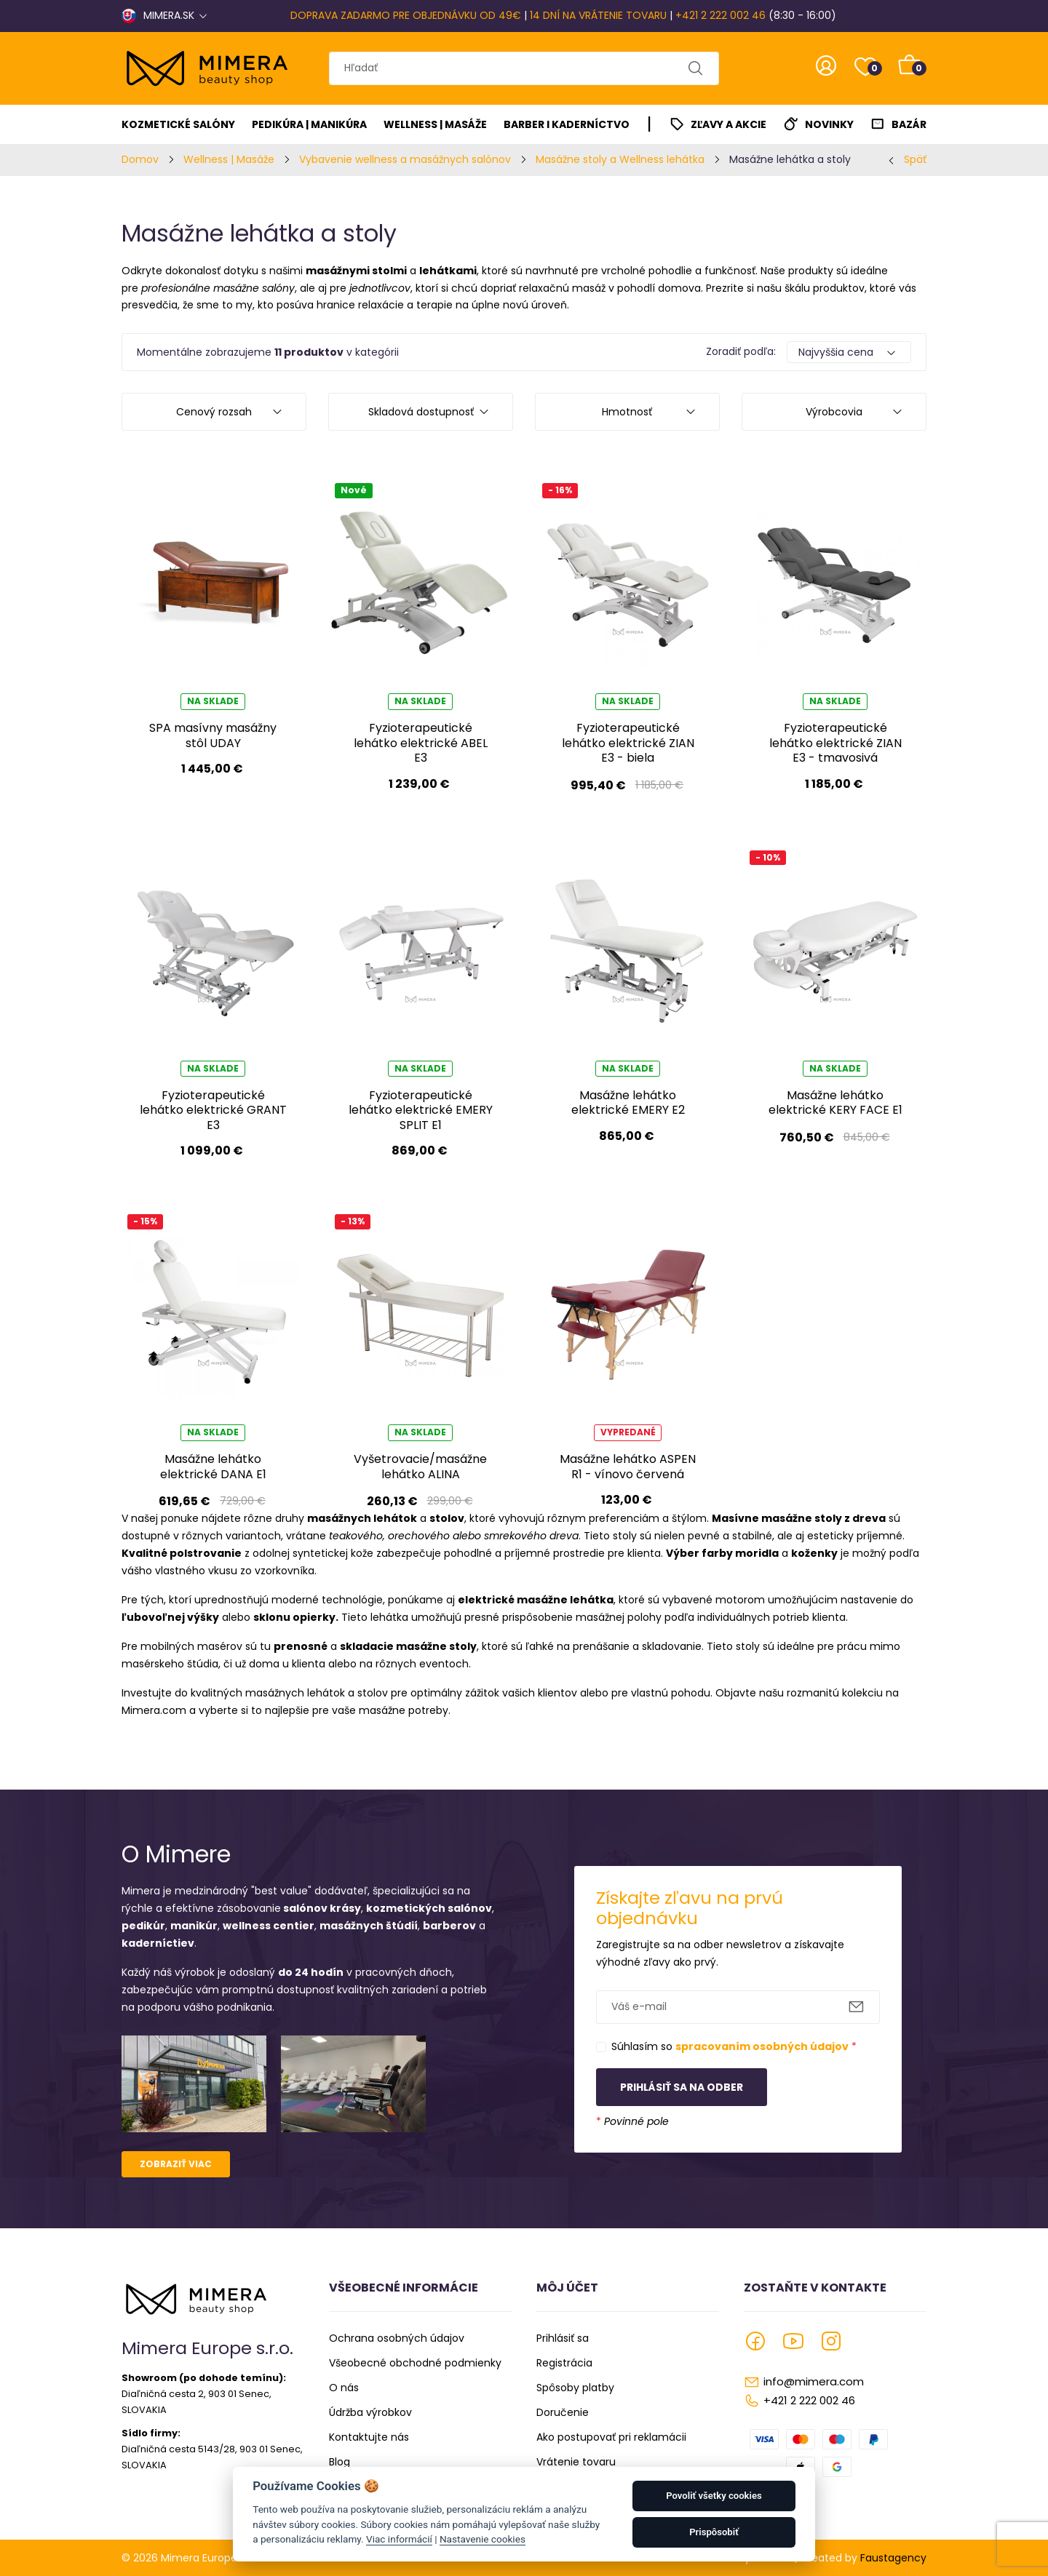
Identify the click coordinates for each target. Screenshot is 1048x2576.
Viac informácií (399, 2539)
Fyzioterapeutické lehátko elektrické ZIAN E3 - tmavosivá (835, 742)
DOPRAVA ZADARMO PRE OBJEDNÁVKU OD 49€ (405, 15)
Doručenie (562, 2412)
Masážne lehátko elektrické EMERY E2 (628, 1102)
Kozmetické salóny (178, 124)
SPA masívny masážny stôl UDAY (213, 735)
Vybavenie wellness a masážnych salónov (405, 159)
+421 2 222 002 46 (720, 15)
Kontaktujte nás (369, 2437)
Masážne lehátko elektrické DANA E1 (213, 1466)
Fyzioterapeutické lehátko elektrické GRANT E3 (213, 1110)
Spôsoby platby (575, 2387)
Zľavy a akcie (728, 124)
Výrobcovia (834, 411)
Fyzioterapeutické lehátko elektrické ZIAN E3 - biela (628, 742)
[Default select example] (849, 352)
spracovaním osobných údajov (762, 2046)
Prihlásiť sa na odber (681, 2087)
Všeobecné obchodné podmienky (415, 2363)
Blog (339, 2462)
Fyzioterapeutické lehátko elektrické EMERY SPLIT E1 (421, 1110)
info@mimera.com (813, 2381)
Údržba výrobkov (370, 2412)
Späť (915, 159)
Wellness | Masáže (435, 124)
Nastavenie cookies (482, 2539)
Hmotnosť (627, 411)
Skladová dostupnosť (421, 411)
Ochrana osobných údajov (396, 2338)
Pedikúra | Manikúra (309, 124)
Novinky (829, 124)
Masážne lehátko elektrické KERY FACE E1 (835, 1102)
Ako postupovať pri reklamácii (611, 2437)
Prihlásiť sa (562, 2338)
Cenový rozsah (214, 411)
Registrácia (564, 2363)
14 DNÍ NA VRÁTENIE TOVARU (598, 15)
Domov (140, 159)
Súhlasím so (734, 2046)
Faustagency (893, 2558)
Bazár (909, 124)
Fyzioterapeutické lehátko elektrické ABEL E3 (421, 742)
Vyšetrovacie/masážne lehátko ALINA (420, 1466)
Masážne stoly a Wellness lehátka (620, 159)
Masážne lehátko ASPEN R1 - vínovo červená (628, 1466)
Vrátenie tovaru (576, 2462)
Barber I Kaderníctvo (567, 124)
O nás (344, 2387)
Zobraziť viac (176, 2164)
